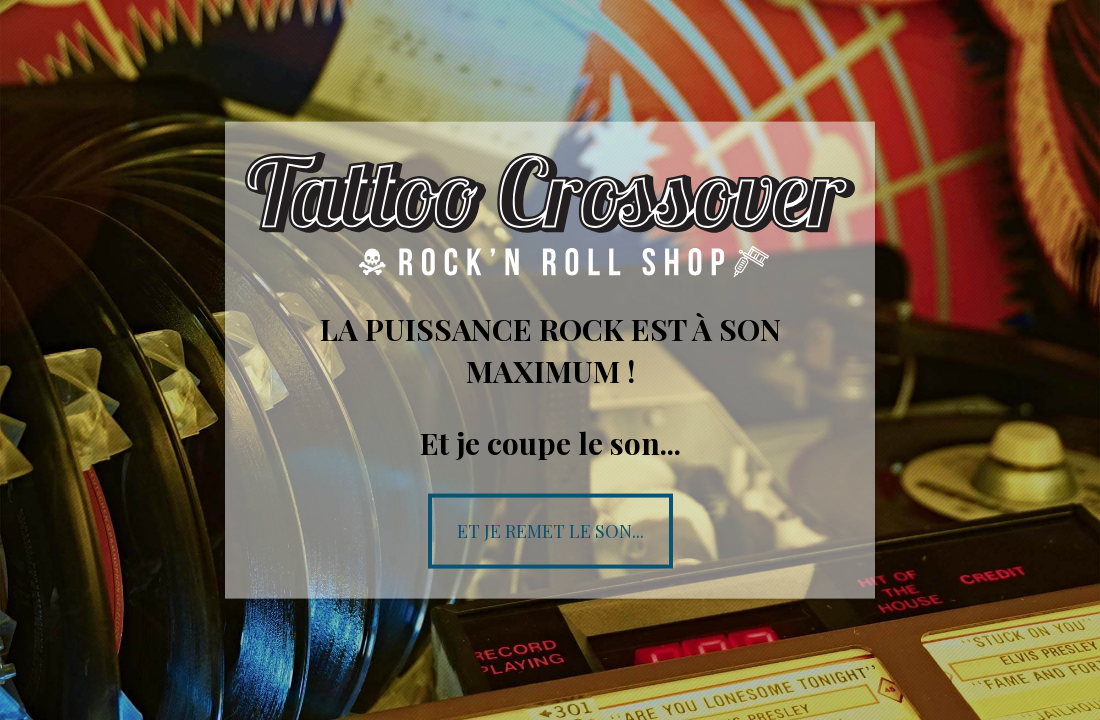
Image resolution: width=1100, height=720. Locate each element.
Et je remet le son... (550, 530)
